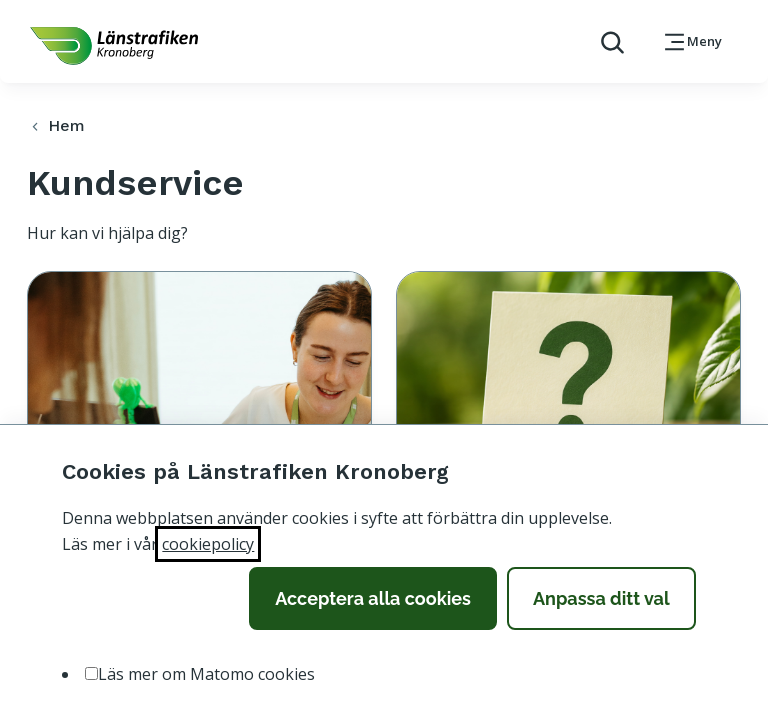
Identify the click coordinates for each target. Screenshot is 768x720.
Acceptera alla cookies (373, 598)
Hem (55, 125)
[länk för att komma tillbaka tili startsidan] (114, 46)
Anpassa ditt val (601, 598)
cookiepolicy (208, 544)
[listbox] (383, 675)
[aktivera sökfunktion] (604, 41)
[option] (91, 673)
